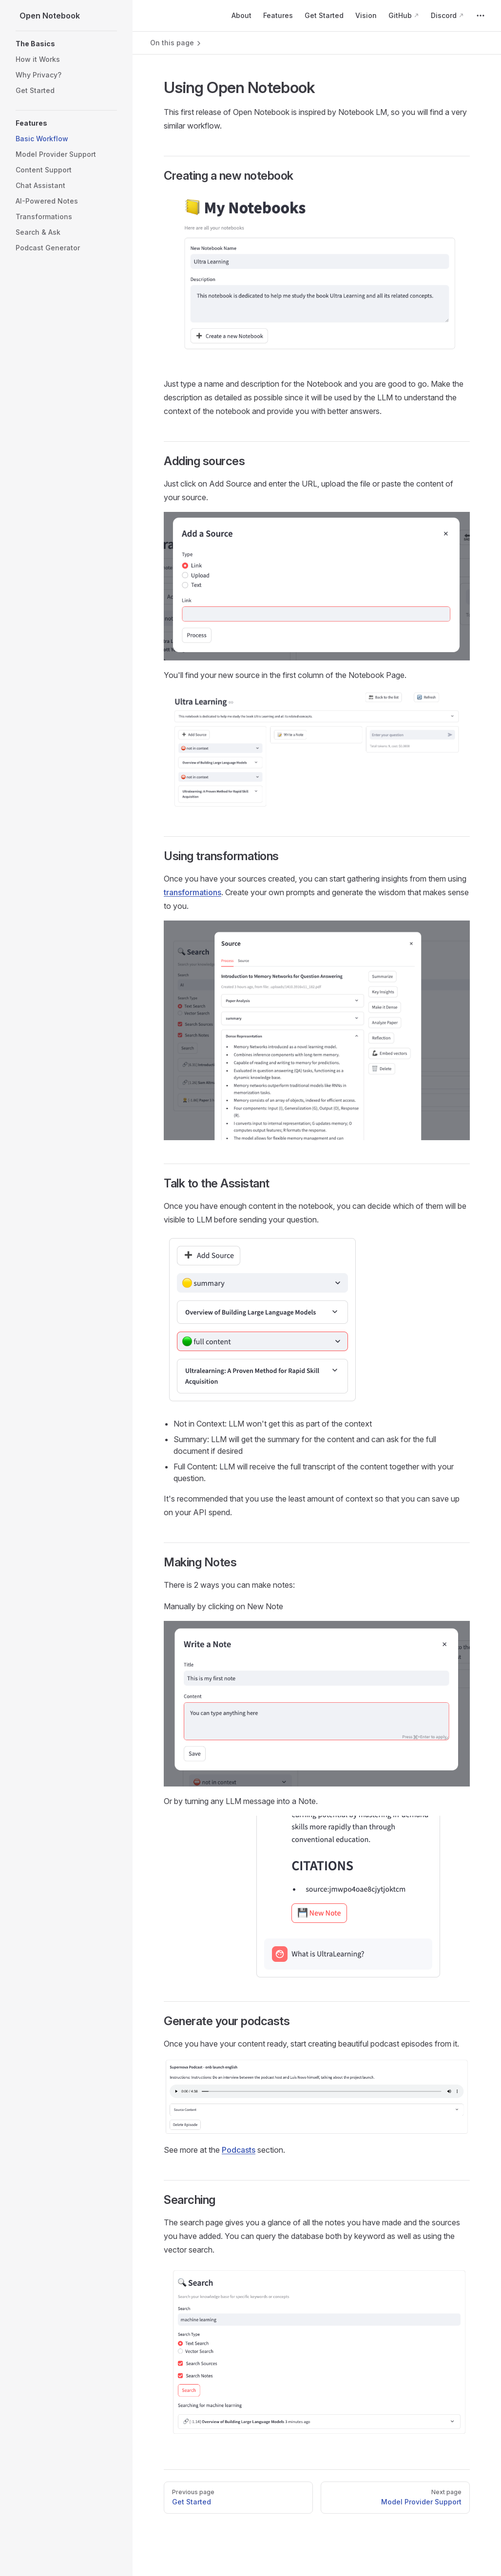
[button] (66, 44)
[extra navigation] (480, 15)
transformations (192, 892)
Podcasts (238, 2150)
